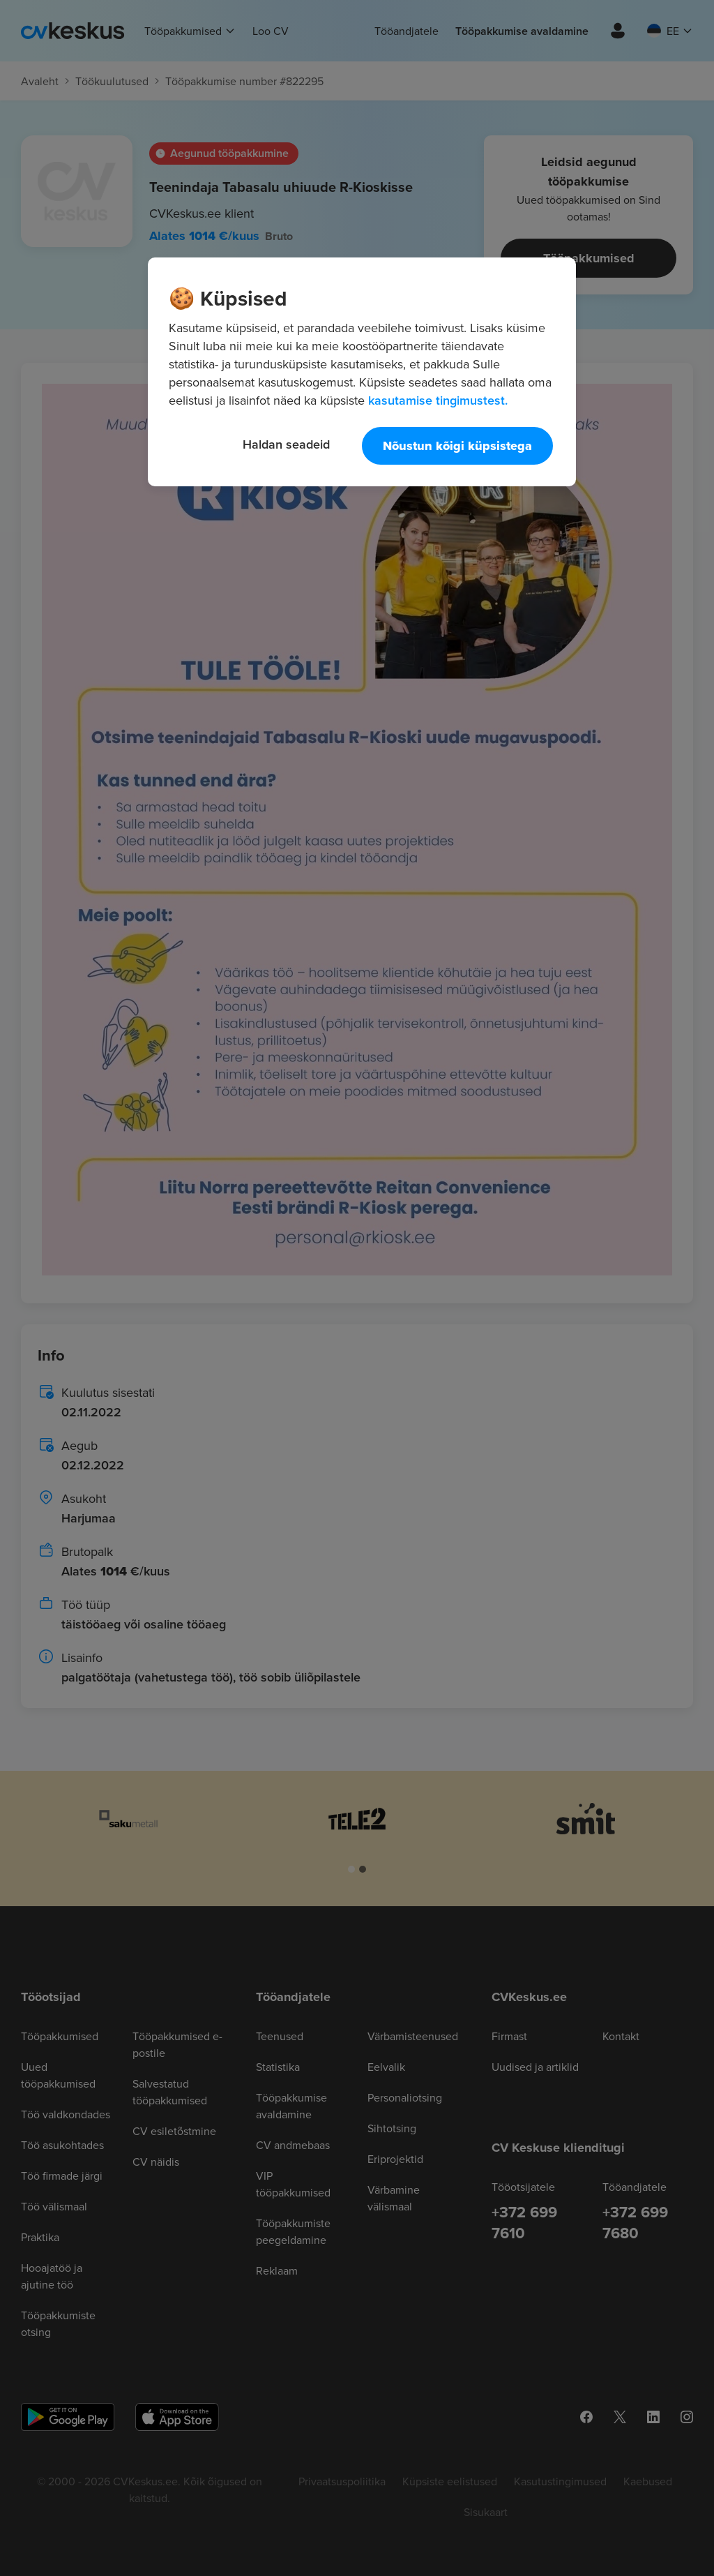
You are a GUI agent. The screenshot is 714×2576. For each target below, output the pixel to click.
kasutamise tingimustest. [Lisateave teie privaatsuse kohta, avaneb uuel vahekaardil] (438, 400)
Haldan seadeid (286, 444)
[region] (362, 371)
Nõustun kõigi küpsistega (457, 446)
